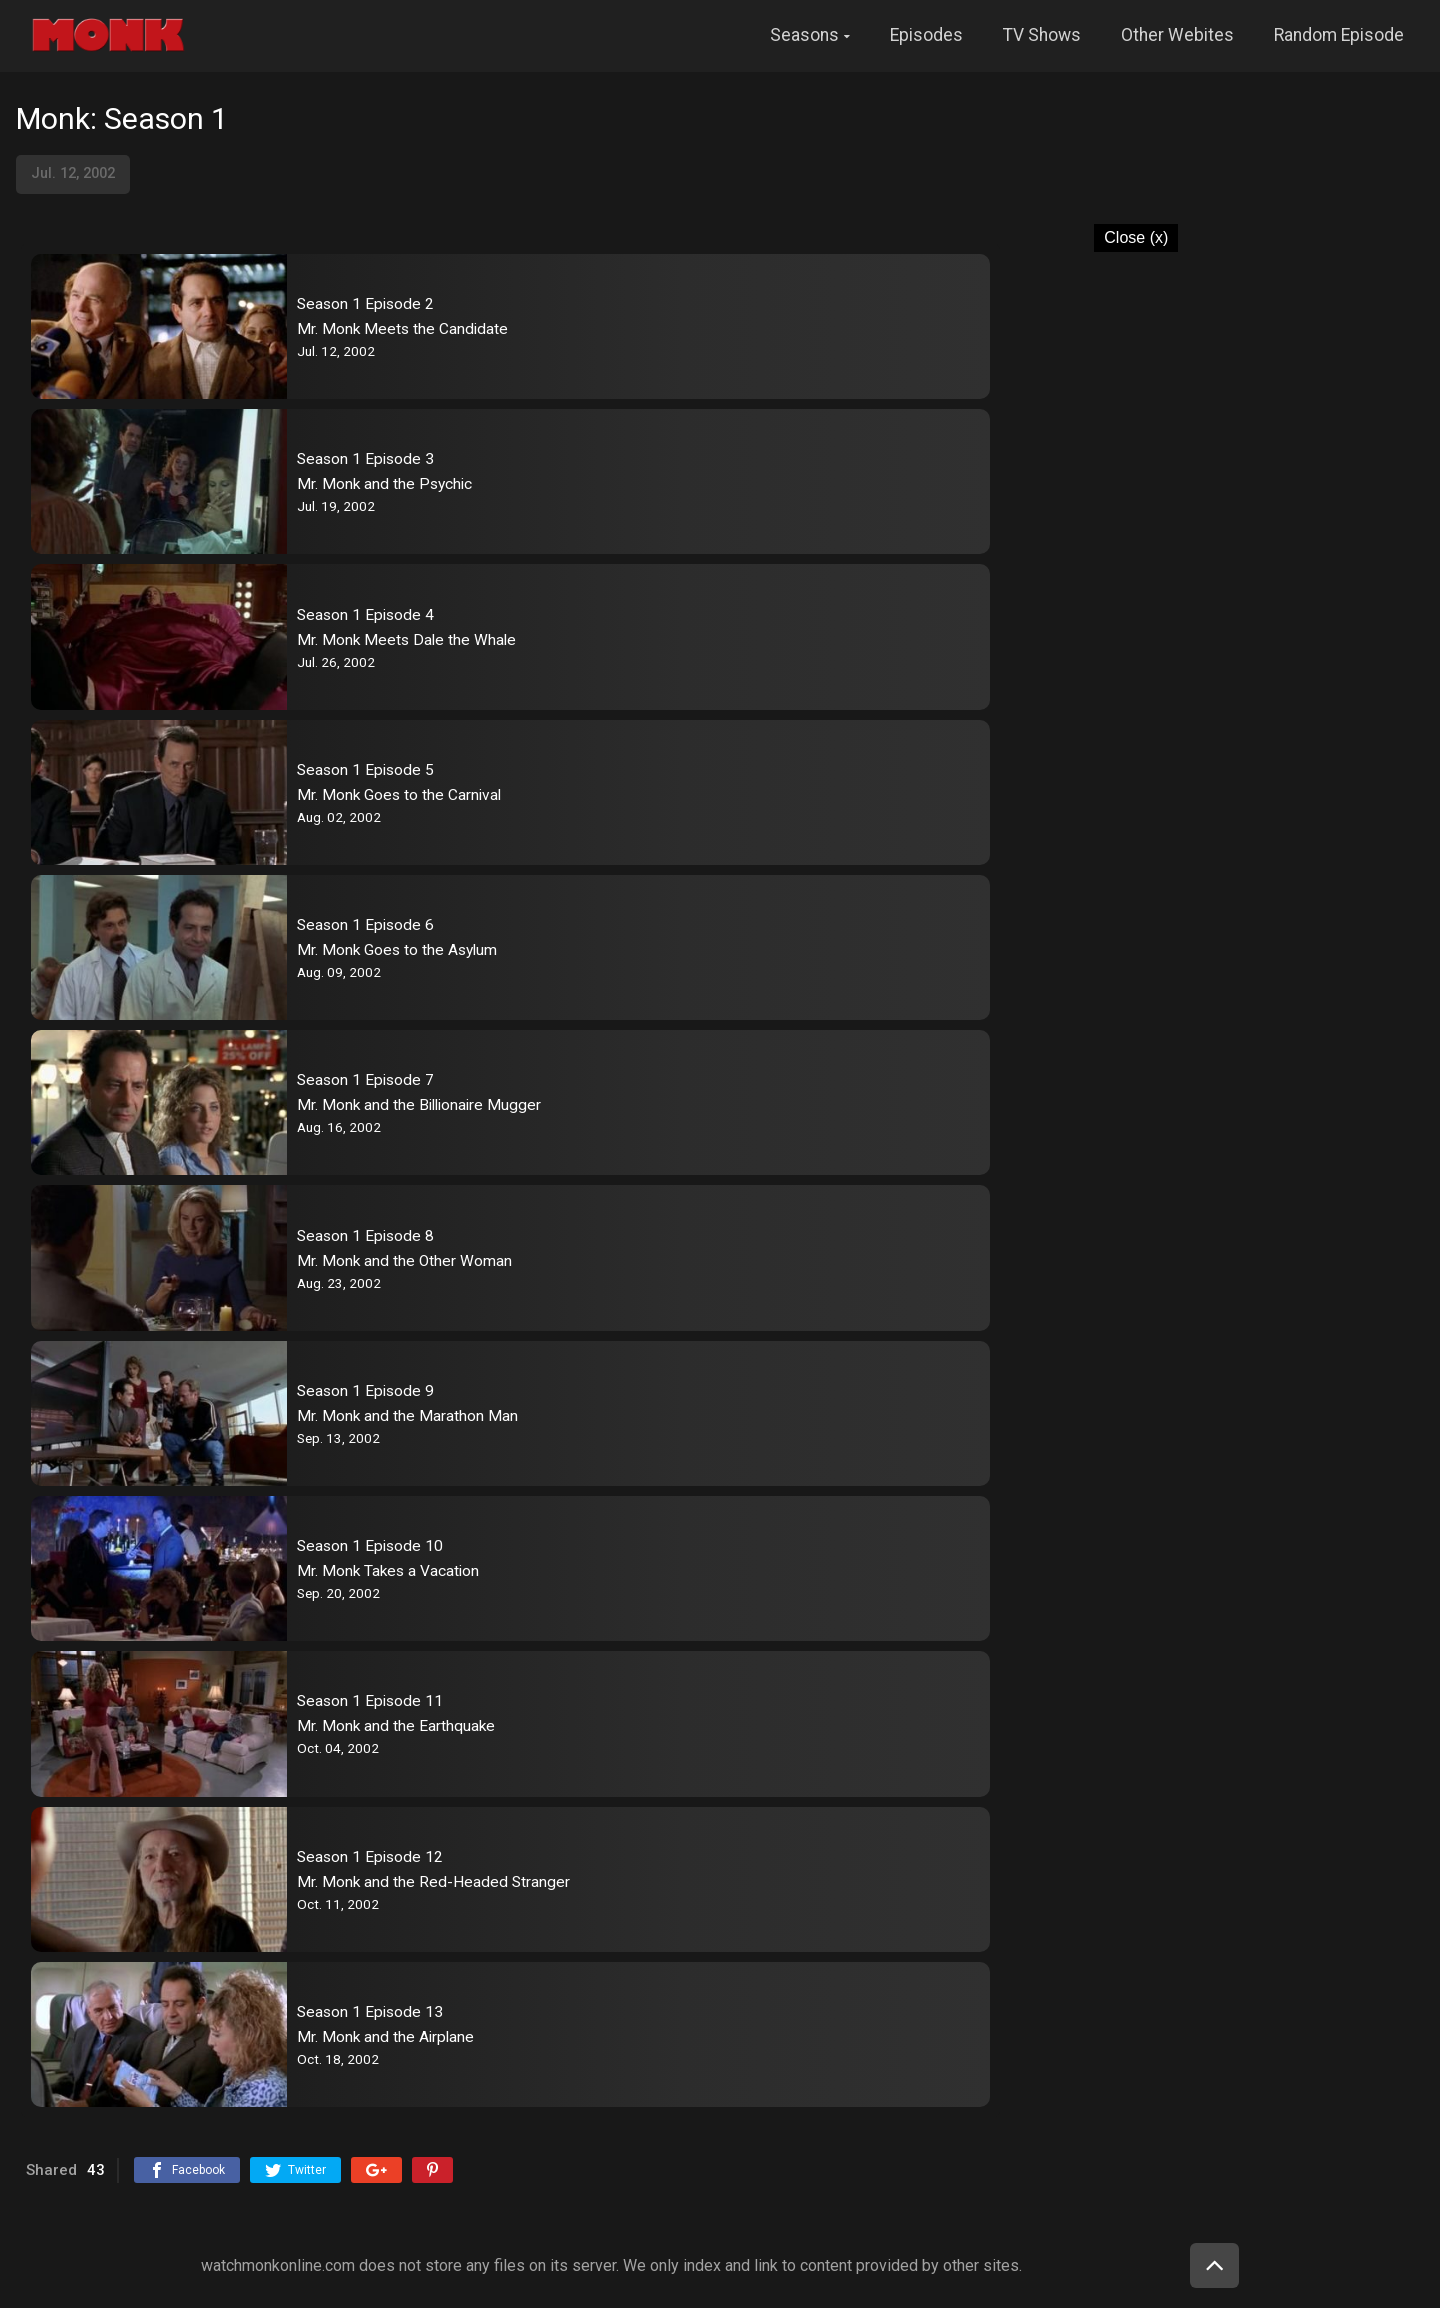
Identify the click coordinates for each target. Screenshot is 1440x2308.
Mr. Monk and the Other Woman (404, 1261)
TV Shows (1042, 35)
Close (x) (1136, 237)
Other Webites (1177, 35)
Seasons (804, 35)
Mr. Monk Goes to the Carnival (399, 795)
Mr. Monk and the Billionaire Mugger (419, 1105)
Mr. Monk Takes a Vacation (388, 1571)
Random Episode (1339, 35)
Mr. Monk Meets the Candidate (402, 329)
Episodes (926, 35)
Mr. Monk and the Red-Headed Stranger (433, 1882)
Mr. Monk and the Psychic (384, 484)
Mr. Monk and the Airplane (385, 2037)
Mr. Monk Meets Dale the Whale (406, 640)
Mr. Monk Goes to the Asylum (397, 950)
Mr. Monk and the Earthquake (396, 1726)
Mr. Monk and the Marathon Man (407, 1416)
